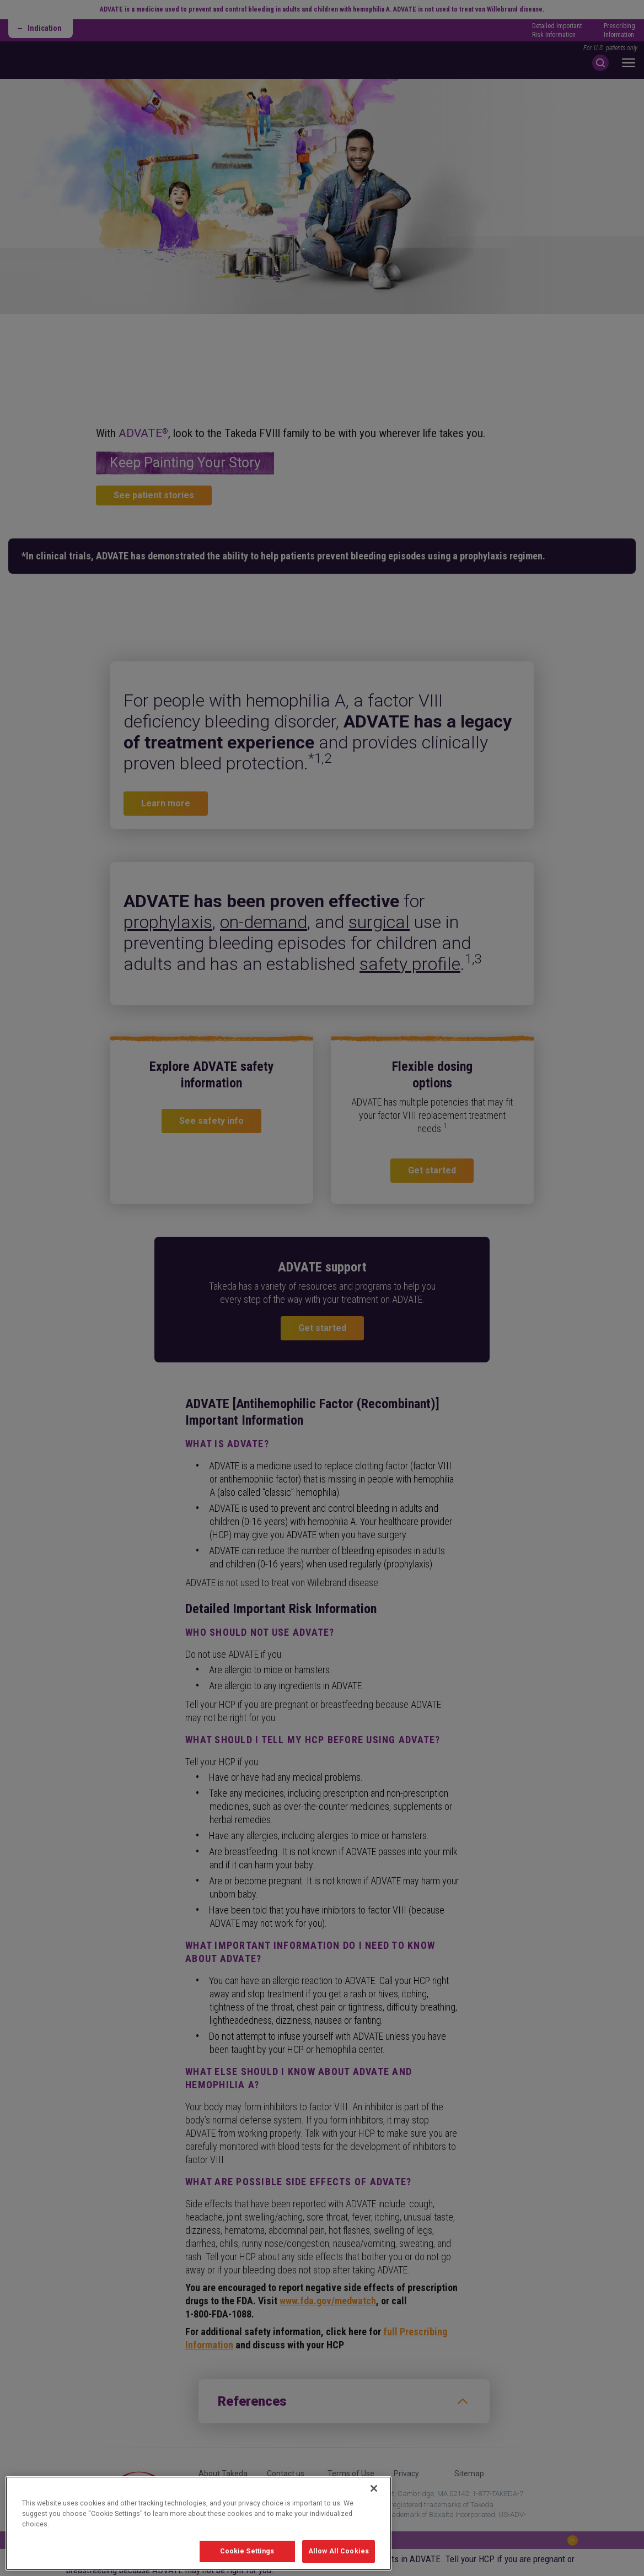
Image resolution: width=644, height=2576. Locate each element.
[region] (198, 2523)
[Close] (374, 2488)
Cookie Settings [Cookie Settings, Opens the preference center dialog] (247, 2551)
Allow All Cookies (338, 2551)
